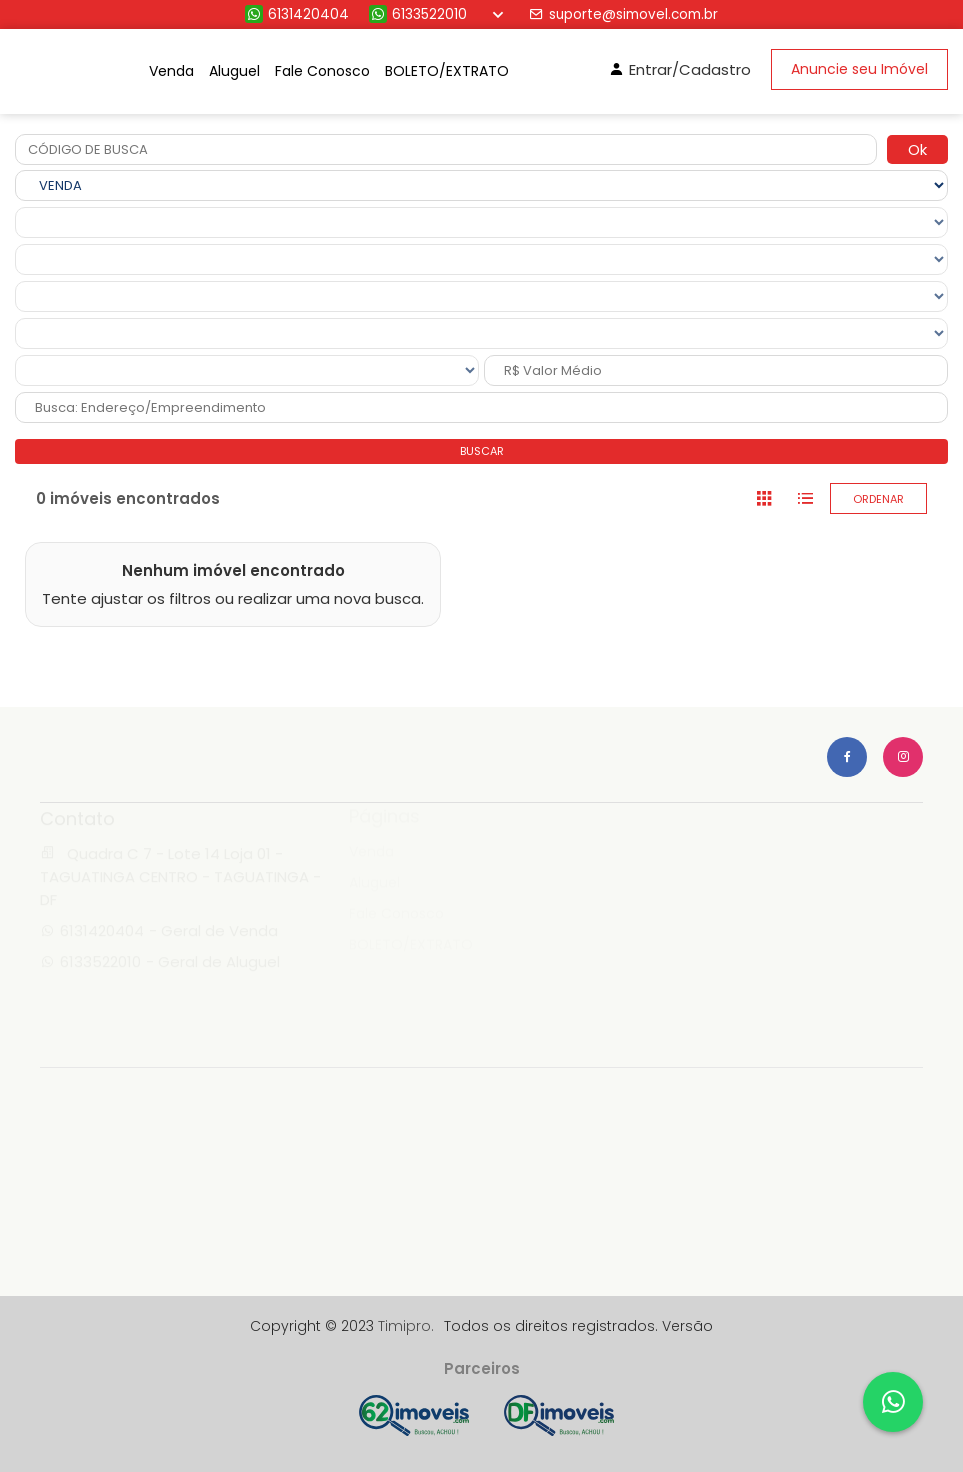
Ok (917, 149)
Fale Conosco (322, 71)
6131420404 (297, 14)
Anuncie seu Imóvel (859, 69)
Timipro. (406, 1326)
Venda (171, 71)
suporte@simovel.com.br (623, 14)
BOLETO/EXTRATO (447, 71)
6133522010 (418, 14)
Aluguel (234, 71)
